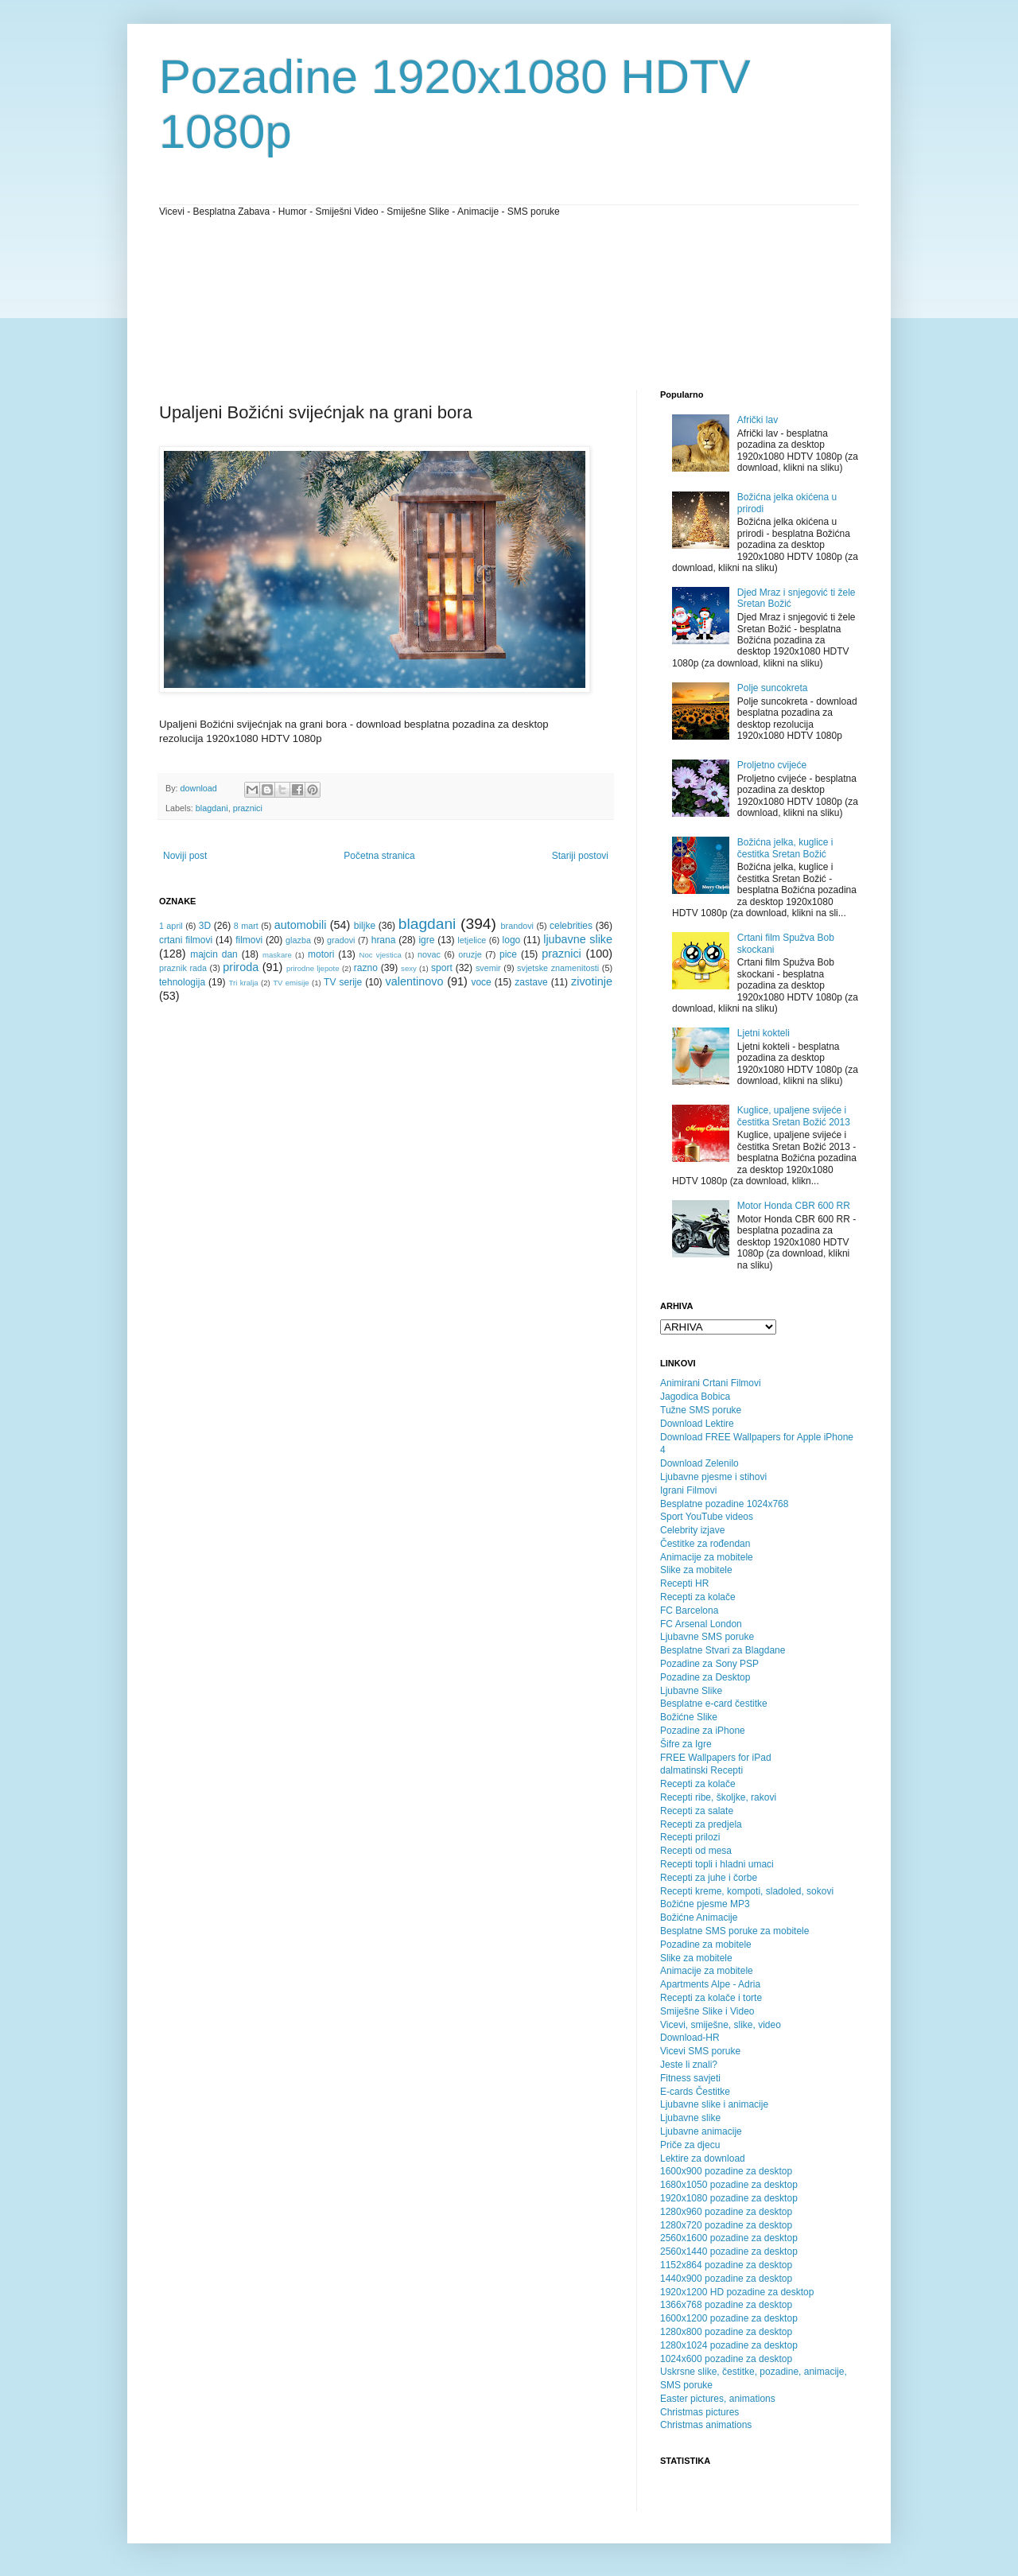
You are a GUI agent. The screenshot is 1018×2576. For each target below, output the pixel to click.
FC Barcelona (689, 1610)
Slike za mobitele (696, 1570)
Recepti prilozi (690, 1837)
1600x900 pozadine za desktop (726, 2171)
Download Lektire (697, 1423)
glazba (298, 940)
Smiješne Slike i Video (707, 2011)
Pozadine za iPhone (702, 1730)
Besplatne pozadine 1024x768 (724, 1503)
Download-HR (690, 2037)
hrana (383, 940)
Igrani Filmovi (688, 1490)
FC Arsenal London (701, 1624)
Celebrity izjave (692, 1530)
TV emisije (291, 982)
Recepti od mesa (696, 1850)
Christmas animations (706, 2424)
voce (481, 982)
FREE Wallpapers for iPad (715, 1757)
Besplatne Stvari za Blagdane (722, 1650)
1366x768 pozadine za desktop (726, 2304)
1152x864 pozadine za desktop (726, 2265)
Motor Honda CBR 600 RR (793, 1205)
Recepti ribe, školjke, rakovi (718, 1797)
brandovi (517, 926)
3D (205, 925)
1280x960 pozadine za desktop (726, 2211)
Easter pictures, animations (717, 2398)
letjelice (471, 940)
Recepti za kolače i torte (711, 1997)
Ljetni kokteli (763, 1033)
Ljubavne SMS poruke (707, 1636)
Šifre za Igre (686, 1744)
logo (512, 940)
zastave (531, 982)
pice (508, 954)
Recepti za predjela (701, 1824)
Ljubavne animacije (701, 2131)
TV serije (343, 982)
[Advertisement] (230, 302)
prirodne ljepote (313, 968)
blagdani (212, 808)
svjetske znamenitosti (558, 968)
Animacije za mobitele (706, 1557)
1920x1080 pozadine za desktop (729, 2198)
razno (366, 967)
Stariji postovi (580, 855)
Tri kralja (243, 982)
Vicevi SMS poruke (700, 2051)
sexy (409, 968)
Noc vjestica (380, 954)
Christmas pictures (699, 2412)
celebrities (571, 925)
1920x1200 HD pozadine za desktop (737, 2292)
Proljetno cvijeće (771, 765)
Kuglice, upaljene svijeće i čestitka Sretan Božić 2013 (793, 1116)
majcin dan (214, 954)
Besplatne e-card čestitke (713, 1703)
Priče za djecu (690, 2145)
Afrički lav (757, 419)
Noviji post (185, 855)
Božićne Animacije (698, 1917)
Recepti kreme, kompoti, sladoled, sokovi (746, 1891)
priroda (240, 967)
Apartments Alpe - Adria (710, 1984)
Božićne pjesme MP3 (705, 1904)
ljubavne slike (577, 939)
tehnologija (182, 982)
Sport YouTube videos (706, 1516)
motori (321, 954)
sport (442, 967)
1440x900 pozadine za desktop (726, 2278)
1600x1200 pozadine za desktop (729, 2318)
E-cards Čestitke (695, 2091)
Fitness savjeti (690, 2078)
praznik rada (183, 968)
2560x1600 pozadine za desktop (729, 2238)
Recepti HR (684, 1583)
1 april (171, 926)
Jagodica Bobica (695, 1396)
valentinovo (415, 981)
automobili (300, 925)
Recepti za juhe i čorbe (708, 1877)
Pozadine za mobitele (706, 1944)
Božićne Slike (688, 1717)
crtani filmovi (185, 940)
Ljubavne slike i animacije (714, 2104)
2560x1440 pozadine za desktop (729, 2251)
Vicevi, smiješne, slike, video (720, 2024)
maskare (277, 954)
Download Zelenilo (699, 1463)
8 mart (246, 926)
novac (429, 954)
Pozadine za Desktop (705, 1677)
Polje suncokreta (772, 688)
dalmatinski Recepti (701, 1770)
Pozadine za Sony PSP (709, 1663)
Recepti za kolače (698, 1597)
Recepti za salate (696, 1810)
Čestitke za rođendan (705, 1543)
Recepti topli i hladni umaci (717, 1864)
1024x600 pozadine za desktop (726, 2358)
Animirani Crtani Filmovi (710, 1383)
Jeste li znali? (688, 2064)
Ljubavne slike (690, 2117)
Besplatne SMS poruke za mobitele (734, 1931)
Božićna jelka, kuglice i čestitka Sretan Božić (785, 848)
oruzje (469, 954)
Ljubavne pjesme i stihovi (713, 1476)
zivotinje (591, 981)
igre (426, 940)
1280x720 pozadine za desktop (726, 2225)
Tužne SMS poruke (700, 1410)
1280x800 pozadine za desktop (726, 2331)
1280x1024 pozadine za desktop (729, 2345)
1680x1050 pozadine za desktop (729, 2184)
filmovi (248, 940)
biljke (364, 925)
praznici (247, 808)
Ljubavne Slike (691, 1690)
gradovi (341, 940)
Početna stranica (379, 855)
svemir (488, 968)
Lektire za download (702, 2158)
